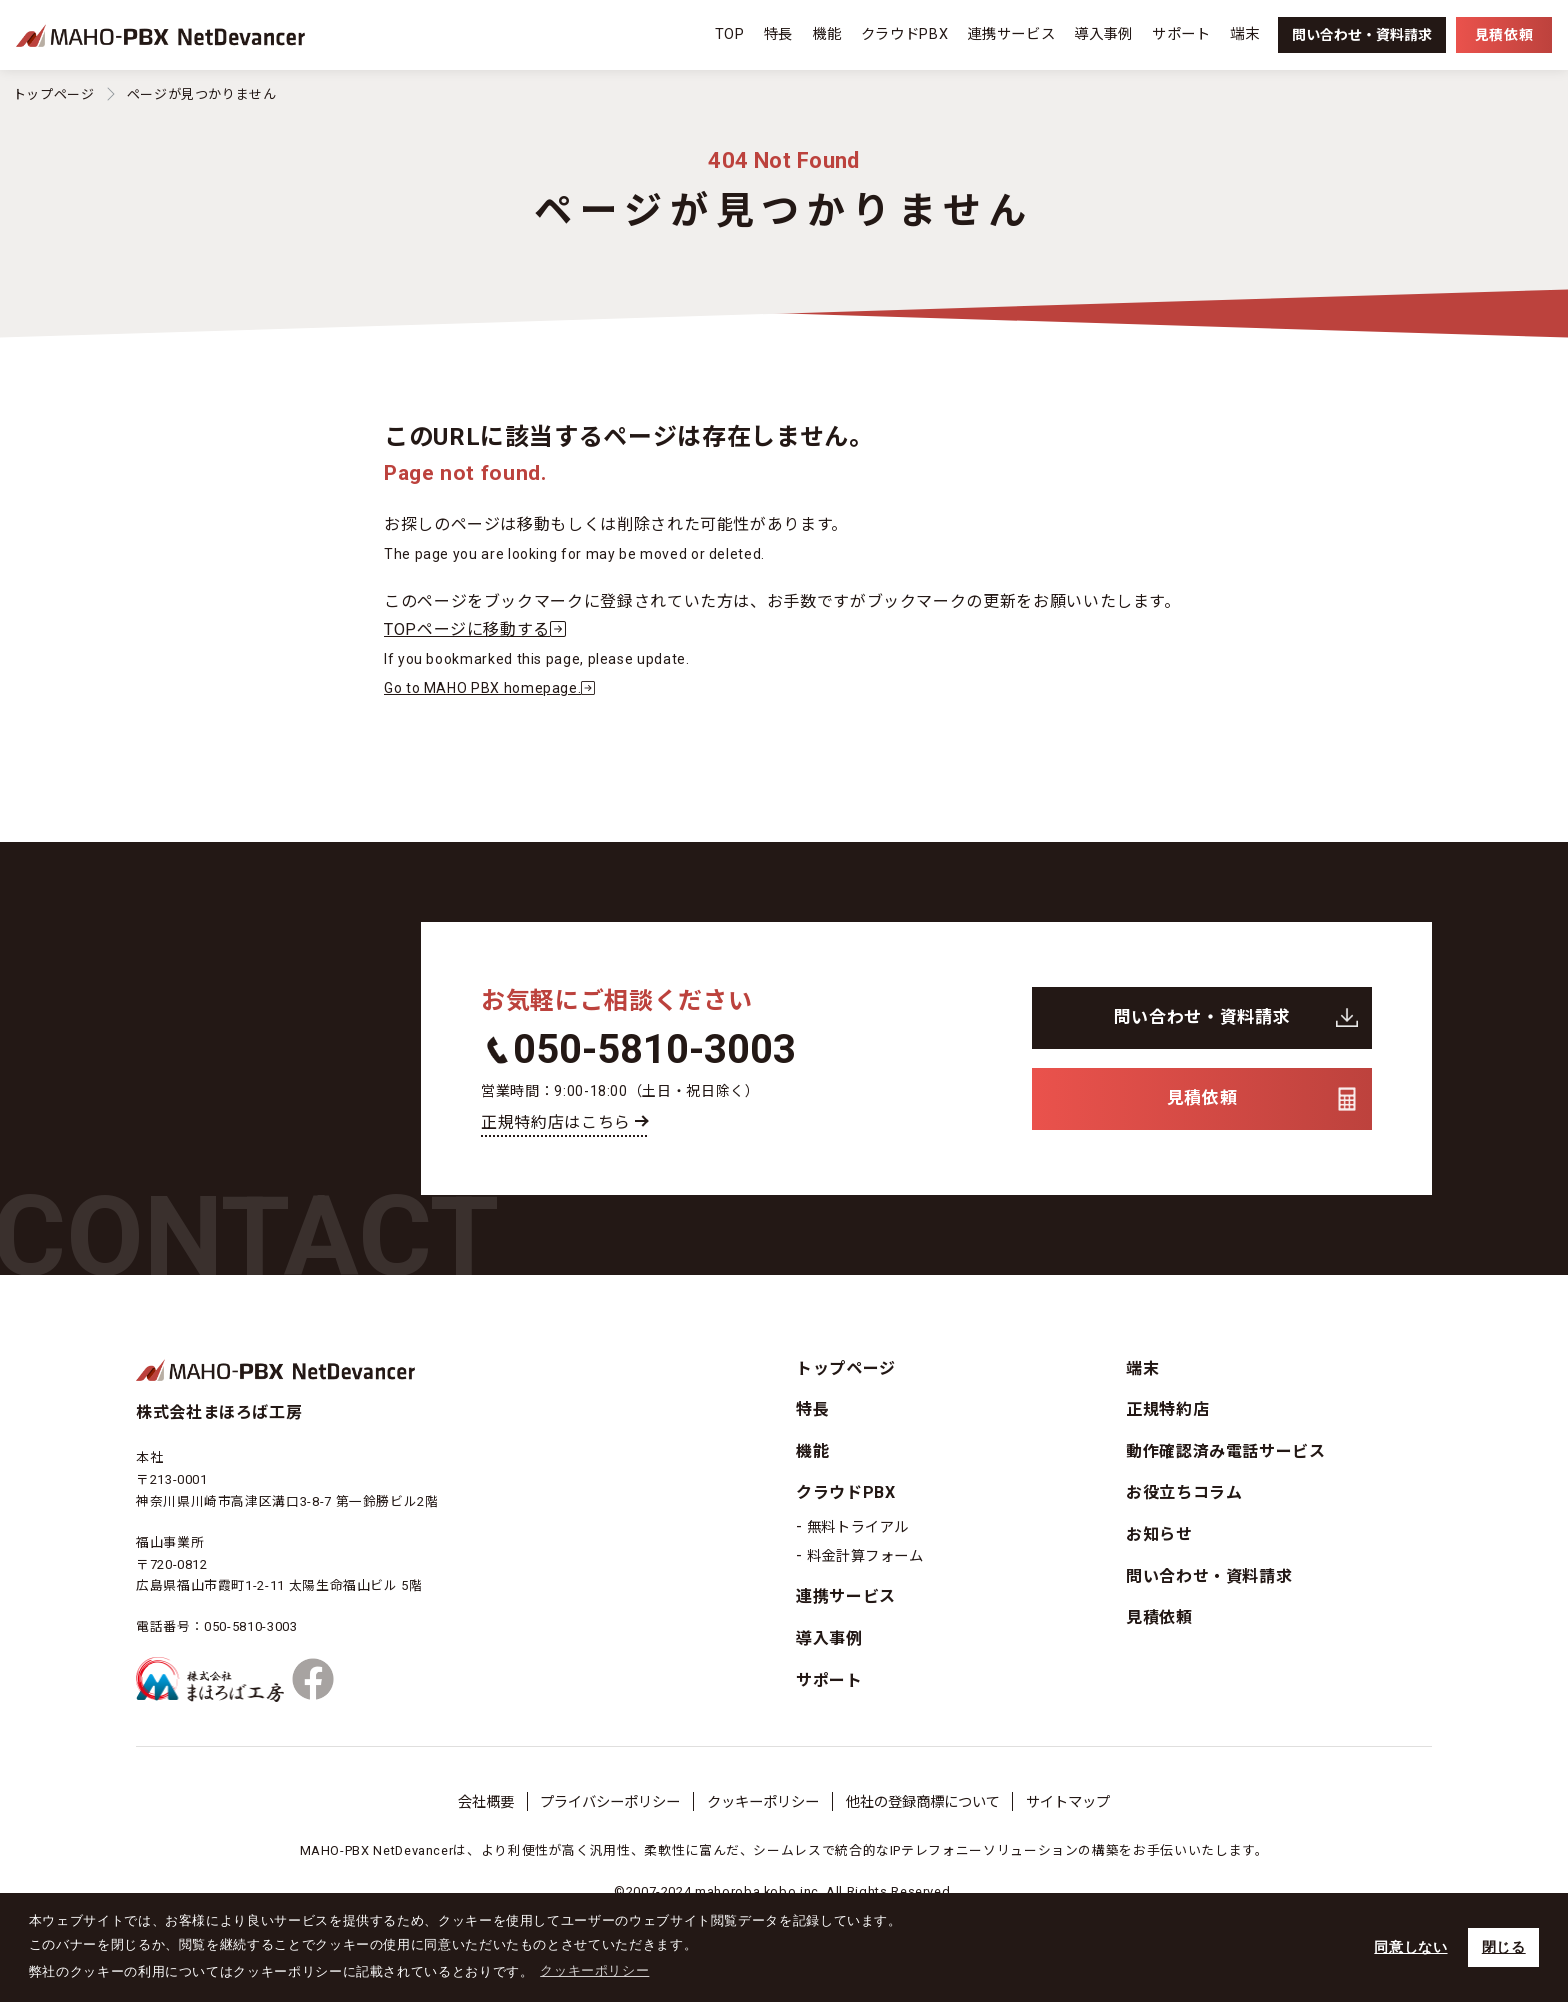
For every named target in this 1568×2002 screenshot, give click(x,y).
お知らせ (1159, 1534)
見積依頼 (1202, 1098)
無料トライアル (858, 1527)
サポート (1181, 34)
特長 (778, 34)
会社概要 (486, 1802)
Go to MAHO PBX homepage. (494, 688)
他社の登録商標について (923, 1802)
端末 (1244, 34)
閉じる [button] (1504, 1947)
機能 (826, 34)
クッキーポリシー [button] (594, 1970)
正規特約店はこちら (556, 1122)
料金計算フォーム (865, 1556)
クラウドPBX (904, 34)
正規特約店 (1167, 1409)
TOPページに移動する (479, 629)
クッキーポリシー (763, 1802)
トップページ (54, 94)
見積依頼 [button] (1504, 35)
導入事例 (1103, 34)
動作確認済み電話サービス (1226, 1451)
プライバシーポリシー (610, 1802)
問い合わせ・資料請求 (1202, 1017)
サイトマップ (1068, 1802)
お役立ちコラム (1184, 1492)
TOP (730, 34)
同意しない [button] (1410, 1947)
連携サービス (1011, 34)
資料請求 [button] (1362, 35)
